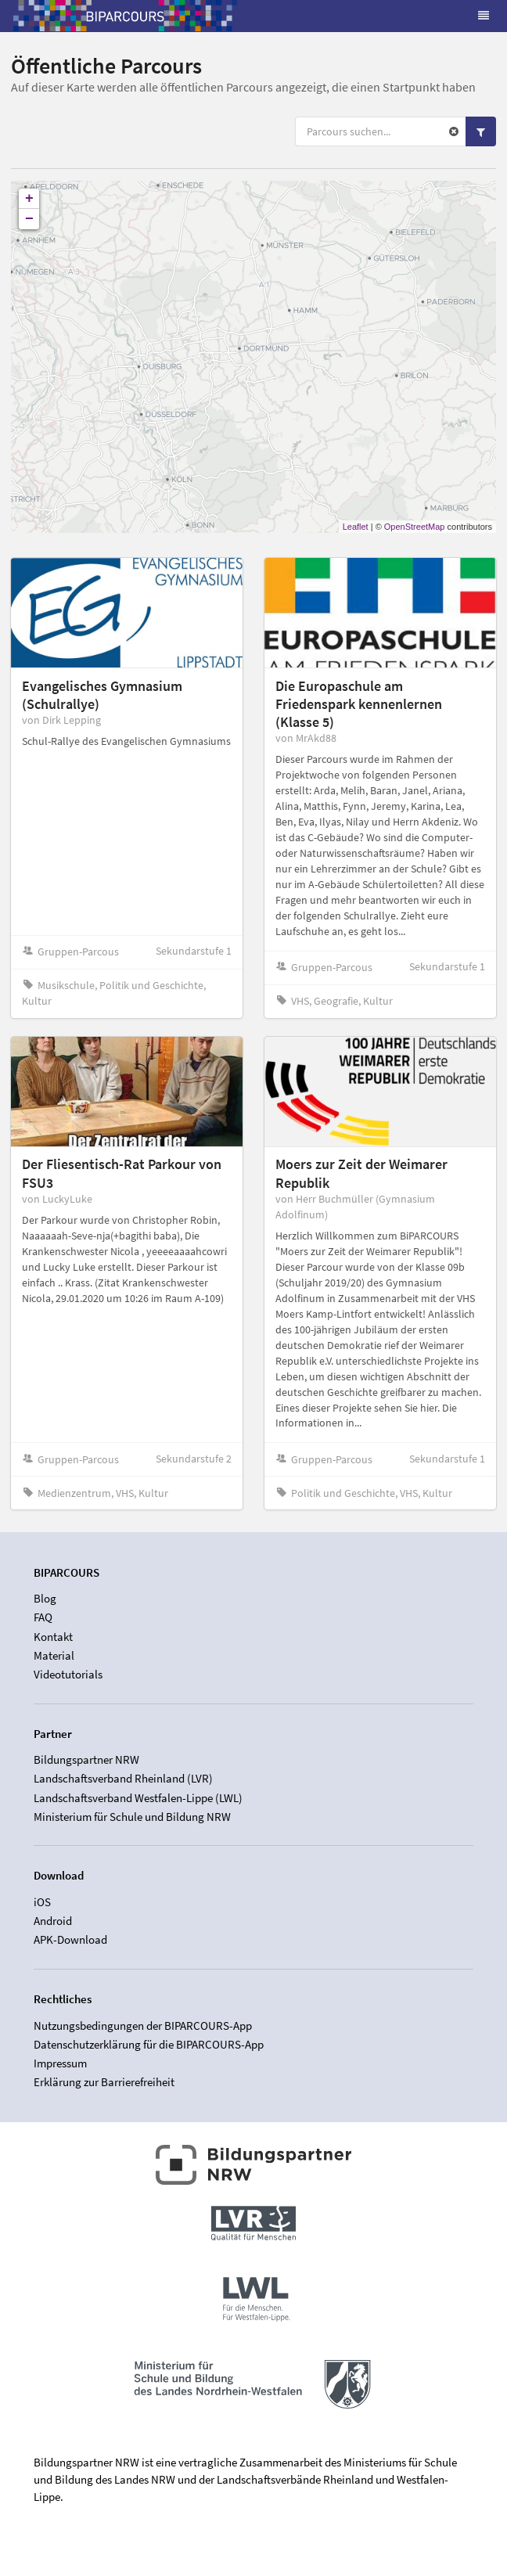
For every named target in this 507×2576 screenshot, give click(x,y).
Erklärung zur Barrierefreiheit (104, 2081)
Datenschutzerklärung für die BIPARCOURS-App (149, 2044)
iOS (42, 1902)
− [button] (29, 219)
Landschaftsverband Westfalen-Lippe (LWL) (138, 1797)
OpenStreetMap (414, 526)
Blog (45, 1599)
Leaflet (356, 526)
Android (53, 1920)
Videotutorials (68, 1674)
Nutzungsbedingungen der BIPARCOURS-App (143, 2026)
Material (54, 1655)
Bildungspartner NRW (86, 1760)
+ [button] (29, 198)
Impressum (60, 2063)
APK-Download (70, 1939)
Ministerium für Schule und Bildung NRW (132, 1816)
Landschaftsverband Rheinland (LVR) (123, 1778)
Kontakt (53, 1636)
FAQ (43, 1617)
